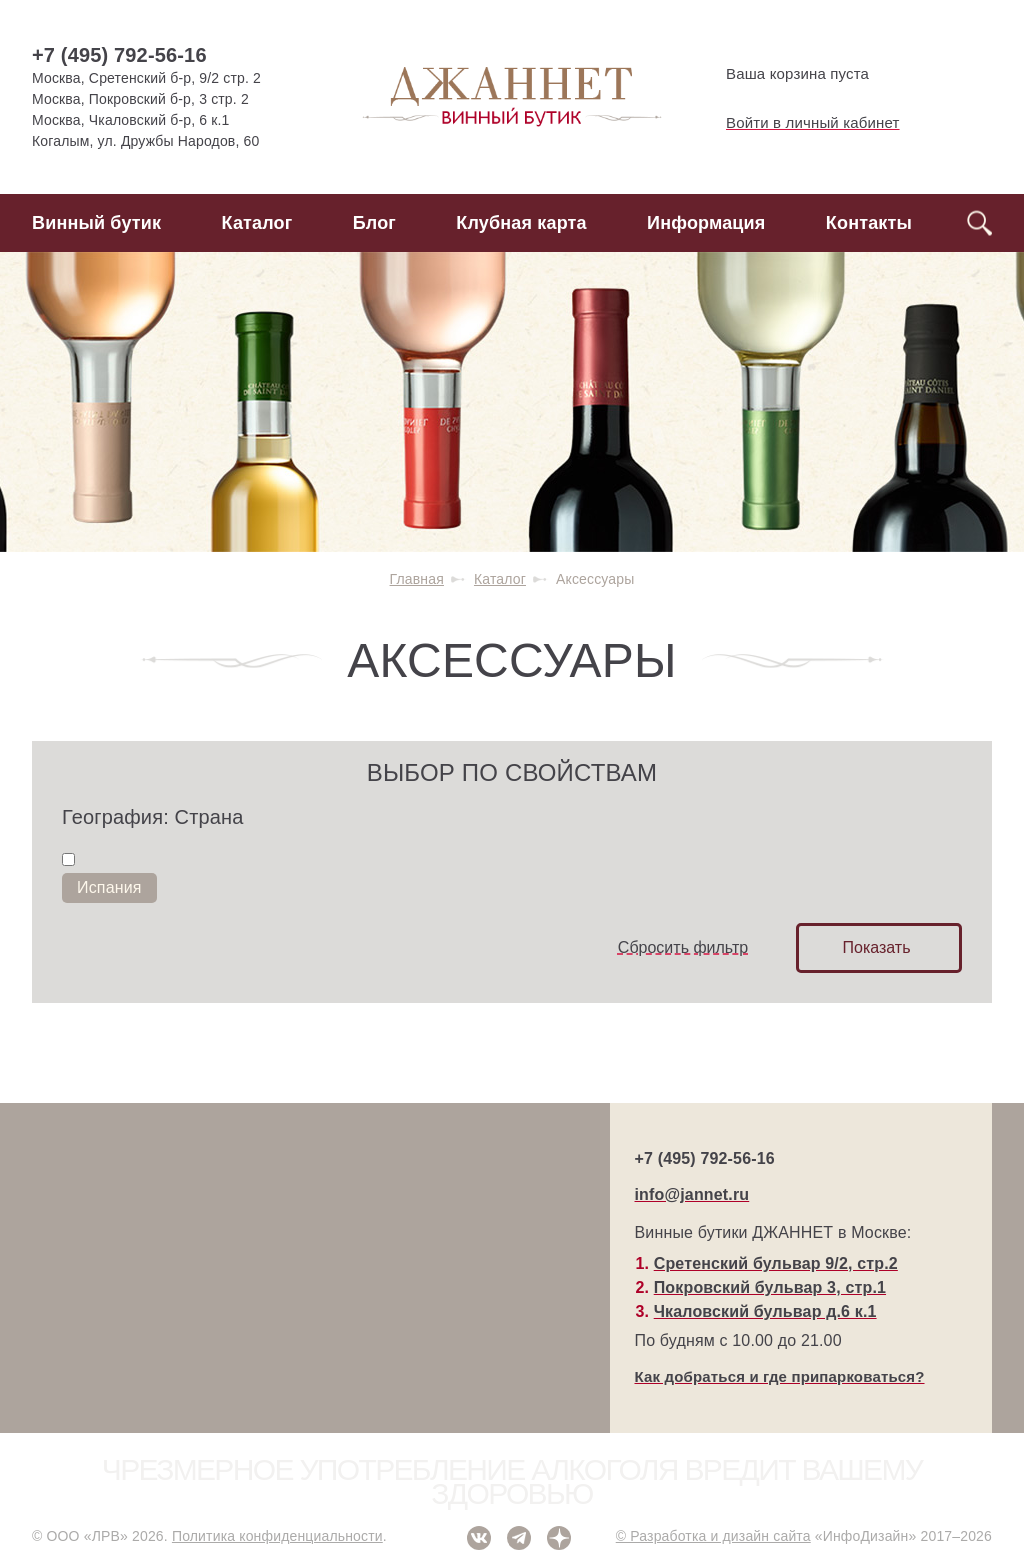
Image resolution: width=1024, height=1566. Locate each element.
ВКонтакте (479, 1538)
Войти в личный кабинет (796, 123)
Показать (876, 947)
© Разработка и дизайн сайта (713, 1536)
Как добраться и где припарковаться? (780, 1376)
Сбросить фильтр (683, 947)
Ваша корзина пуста (780, 74)
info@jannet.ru (692, 1194)
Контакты (869, 223)
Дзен (559, 1538)
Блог (374, 223)
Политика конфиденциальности (277, 1536)
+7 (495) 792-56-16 (119, 55)
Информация (706, 223)
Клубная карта (521, 223)
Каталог (257, 223)
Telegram (519, 1538)
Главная (417, 579)
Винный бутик (96, 223)
